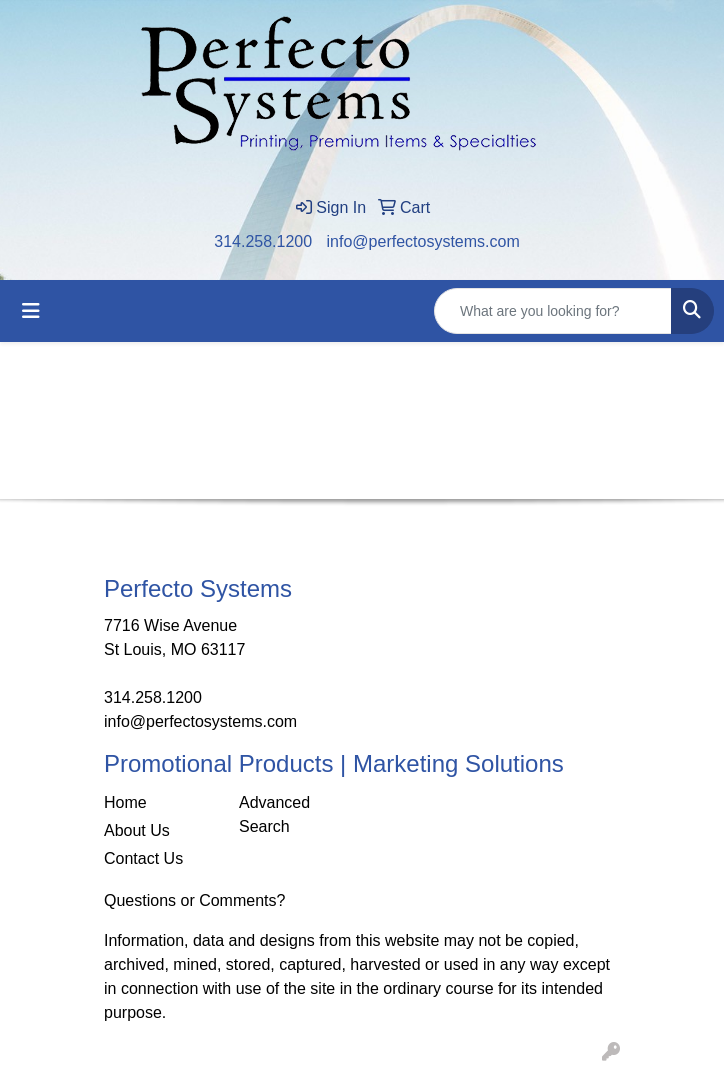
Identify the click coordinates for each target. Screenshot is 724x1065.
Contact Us (143, 858)
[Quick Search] (553, 311)
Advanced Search (274, 814)
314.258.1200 (263, 241)
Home (125, 802)
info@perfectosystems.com (423, 241)
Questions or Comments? (194, 900)
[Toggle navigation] (31, 311)
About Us (137, 830)
